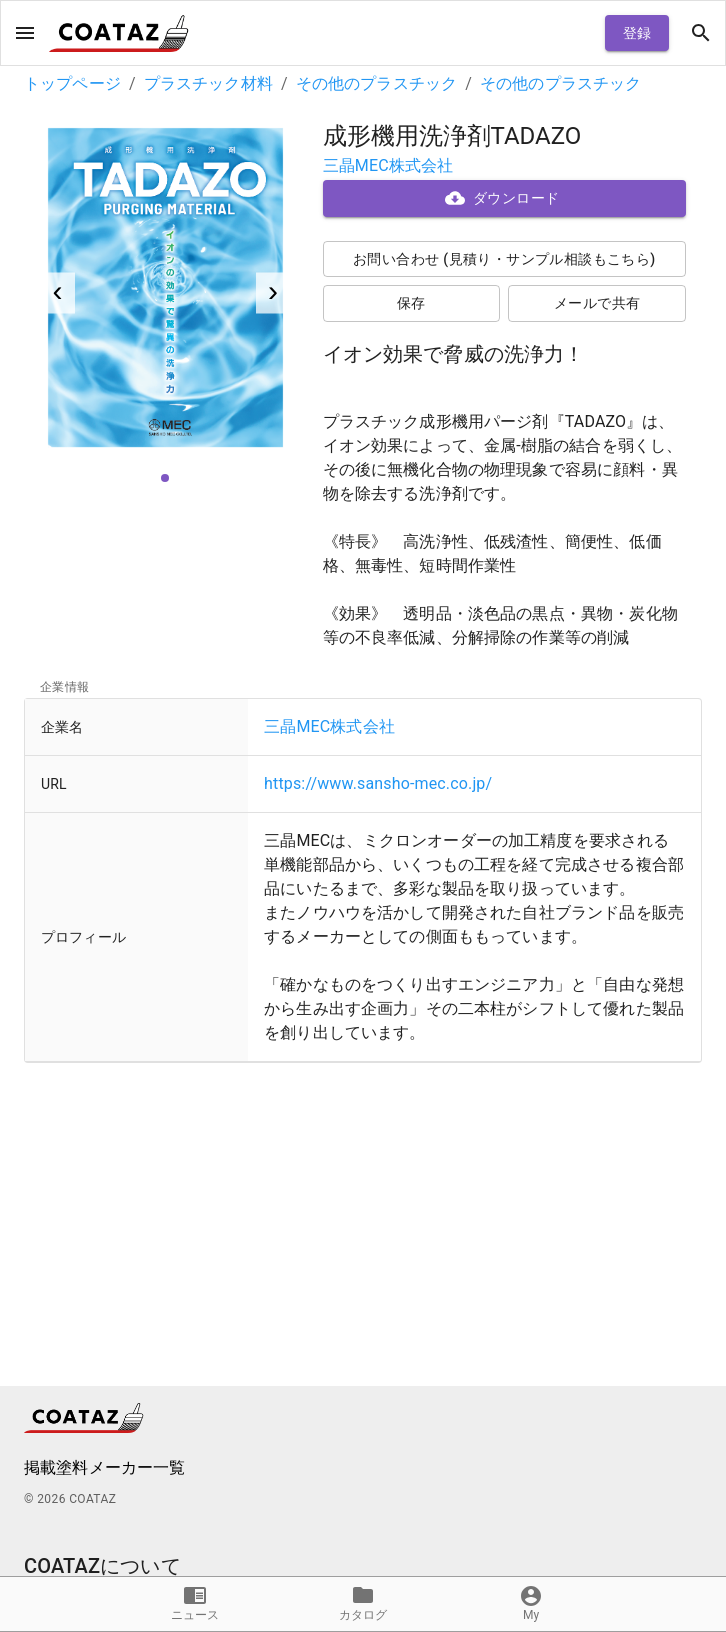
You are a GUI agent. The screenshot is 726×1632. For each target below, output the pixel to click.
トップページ (72, 83)
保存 (412, 303)
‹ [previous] (58, 290)
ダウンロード (505, 198)
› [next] (273, 290)
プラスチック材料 (208, 83)
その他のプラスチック (377, 83)
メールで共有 (597, 303)
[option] (165, 293)
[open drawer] (25, 33)
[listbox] (165, 293)
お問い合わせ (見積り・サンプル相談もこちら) (505, 259)
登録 (637, 33)
